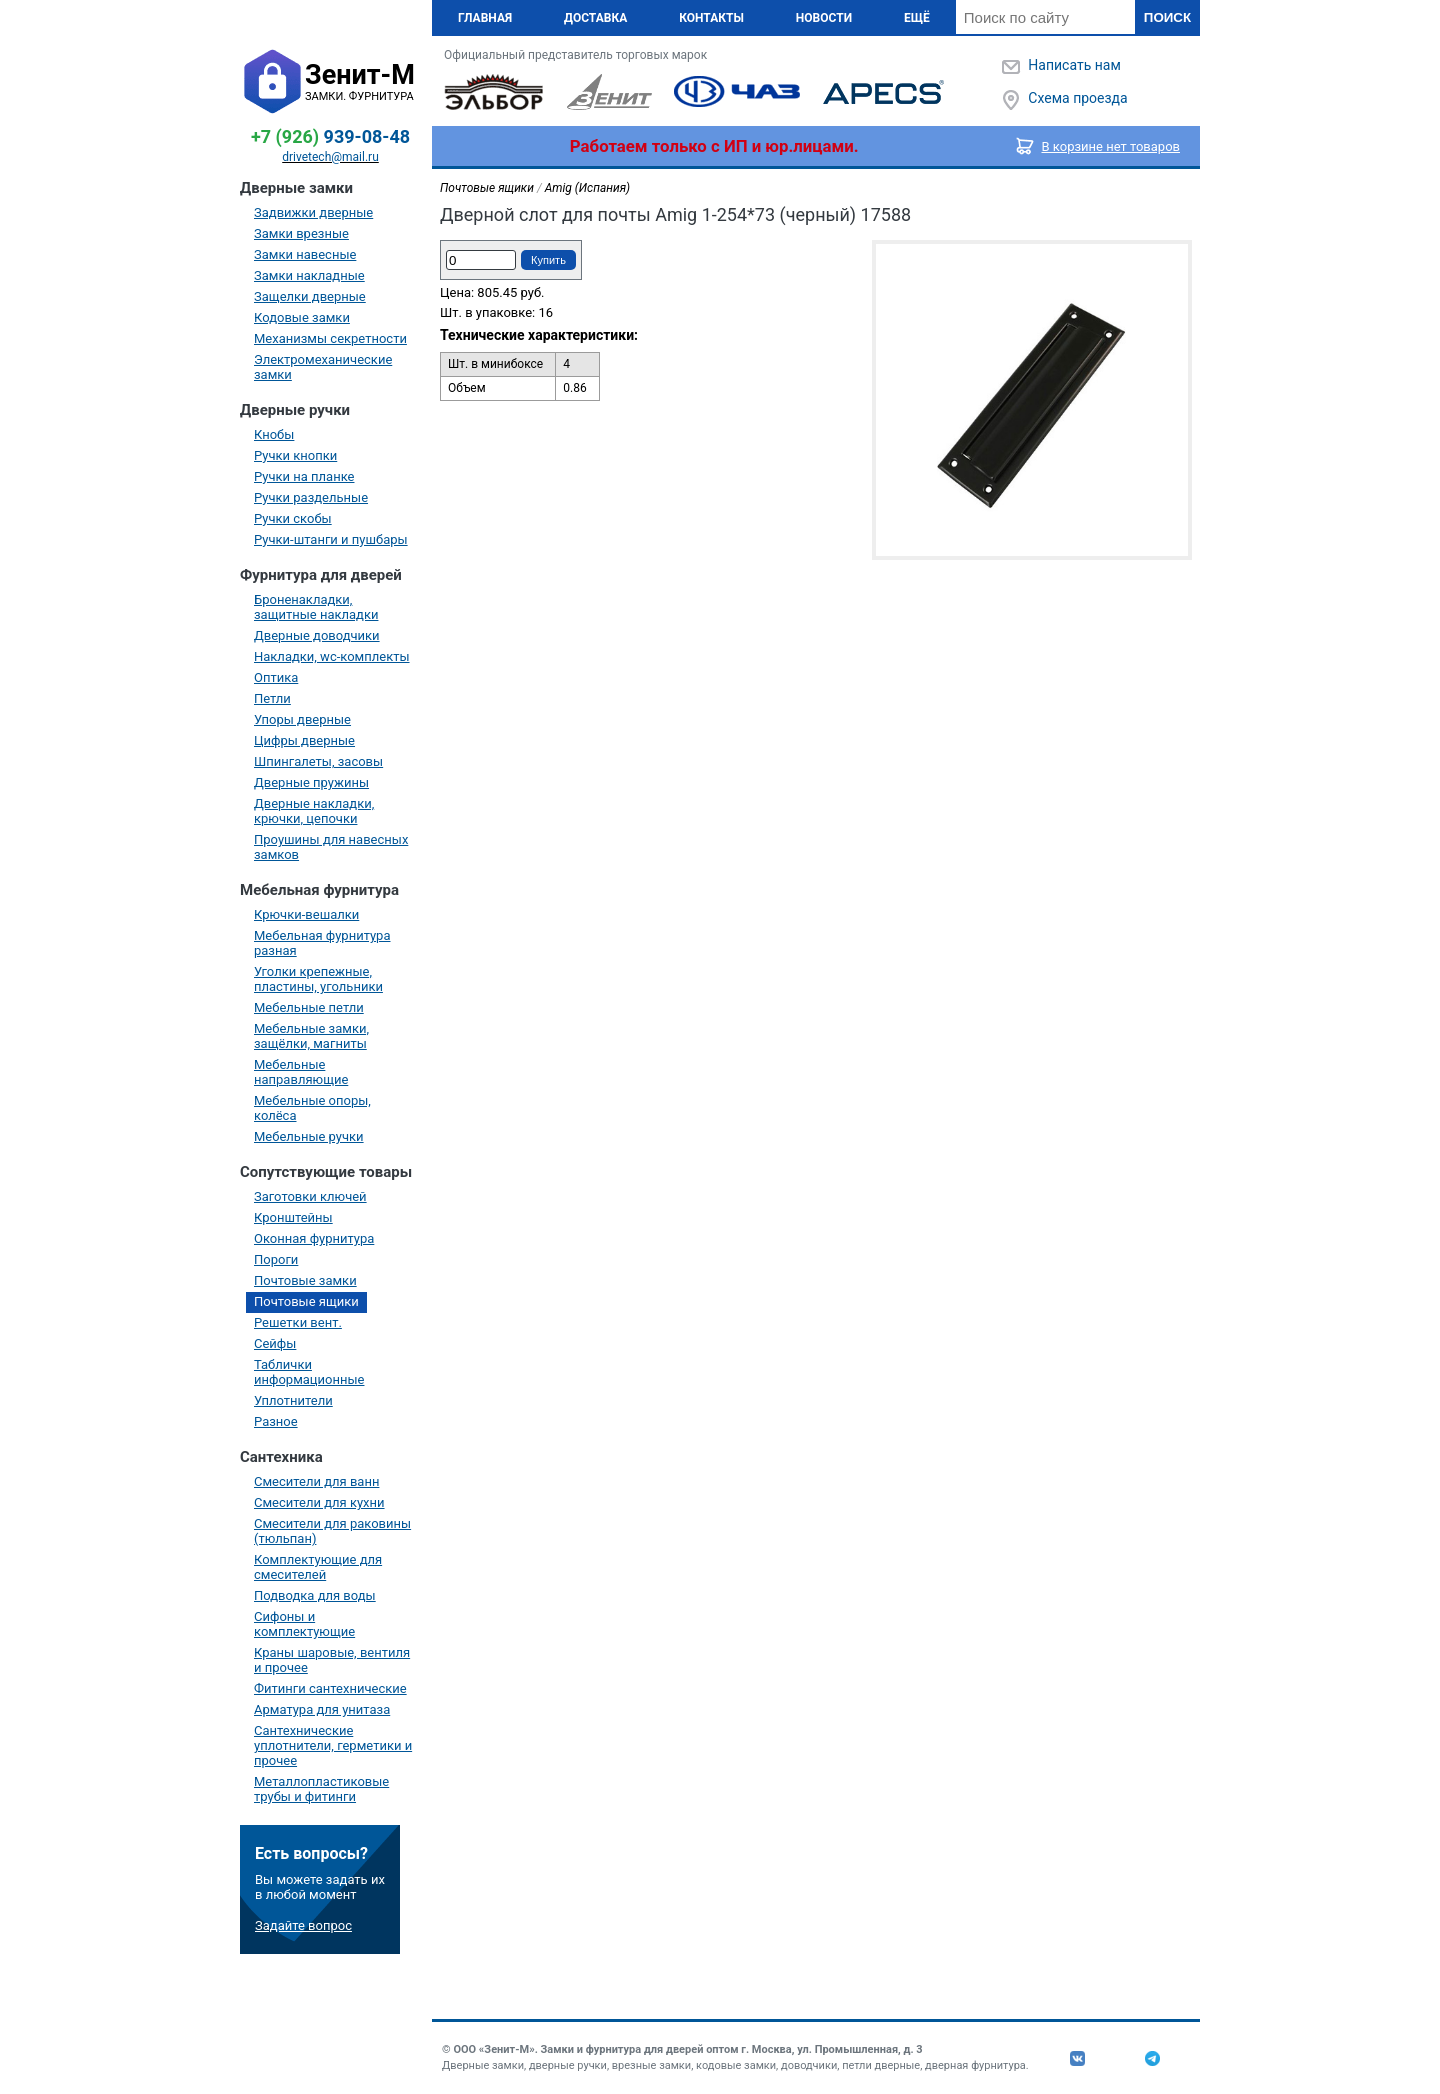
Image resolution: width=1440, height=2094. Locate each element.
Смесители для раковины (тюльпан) (332, 1531)
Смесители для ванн (316, 1481)
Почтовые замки (305, 1280)
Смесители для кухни (319, 1502)
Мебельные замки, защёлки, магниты (311, 1036)
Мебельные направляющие (301, 1072)
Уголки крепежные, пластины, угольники (318, 979)
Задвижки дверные (313, 212)
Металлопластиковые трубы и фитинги (321, 1789)
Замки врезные (301, 233)
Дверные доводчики (317, 635)
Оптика (276, 677)
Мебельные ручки (309, 1136)
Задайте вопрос (303, 1925)
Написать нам (1074, 65)
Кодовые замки (302, 317)
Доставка (595, 18)
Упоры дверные (302, 719)
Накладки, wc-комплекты (332, 656)
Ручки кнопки (295, 455)
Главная (485, 18)
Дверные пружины (311, 782)
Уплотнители (293, 1400)
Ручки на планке (304, 476)
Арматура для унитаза (322, 1709)
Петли (272, 698)
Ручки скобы (293, 518)
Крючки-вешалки (306, 914)
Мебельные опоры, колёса (312, 1108)
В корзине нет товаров (1111, 146)
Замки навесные (305, 254)
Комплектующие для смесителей (318, 1567)
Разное (276, 1421)
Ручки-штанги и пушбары (331, 539)
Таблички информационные (309, 1372)
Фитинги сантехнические (330, 1688)
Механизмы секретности (330, 338)
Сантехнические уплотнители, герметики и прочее (333, 1745)
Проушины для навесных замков (331, 847)
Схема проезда (1077, 98)
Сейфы (275, 1343)
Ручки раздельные (311, 497)
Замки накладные (309, 275)
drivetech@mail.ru (330, 157)
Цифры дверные (304, 740)
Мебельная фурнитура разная (322, 943)
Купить (548, 260)
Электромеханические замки (323, 367)
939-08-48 (330, 136)
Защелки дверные (310, 296)
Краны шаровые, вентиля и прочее (332, 1660)
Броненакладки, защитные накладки (316, 607)
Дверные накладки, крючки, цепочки (314, 811)
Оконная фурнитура (314, 1238)
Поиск (1167, 17)
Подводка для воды (315, 1595)
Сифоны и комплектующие (304, 1624)
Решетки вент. (298, 1322)
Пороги (276, 1259)
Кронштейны (293, 1217)
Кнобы (274, 434)
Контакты (711, 18)
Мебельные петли (309, 1007)
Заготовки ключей (310, 1196)
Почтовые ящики (306, 1301)
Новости (824, 18)
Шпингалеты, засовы (318, 761)
